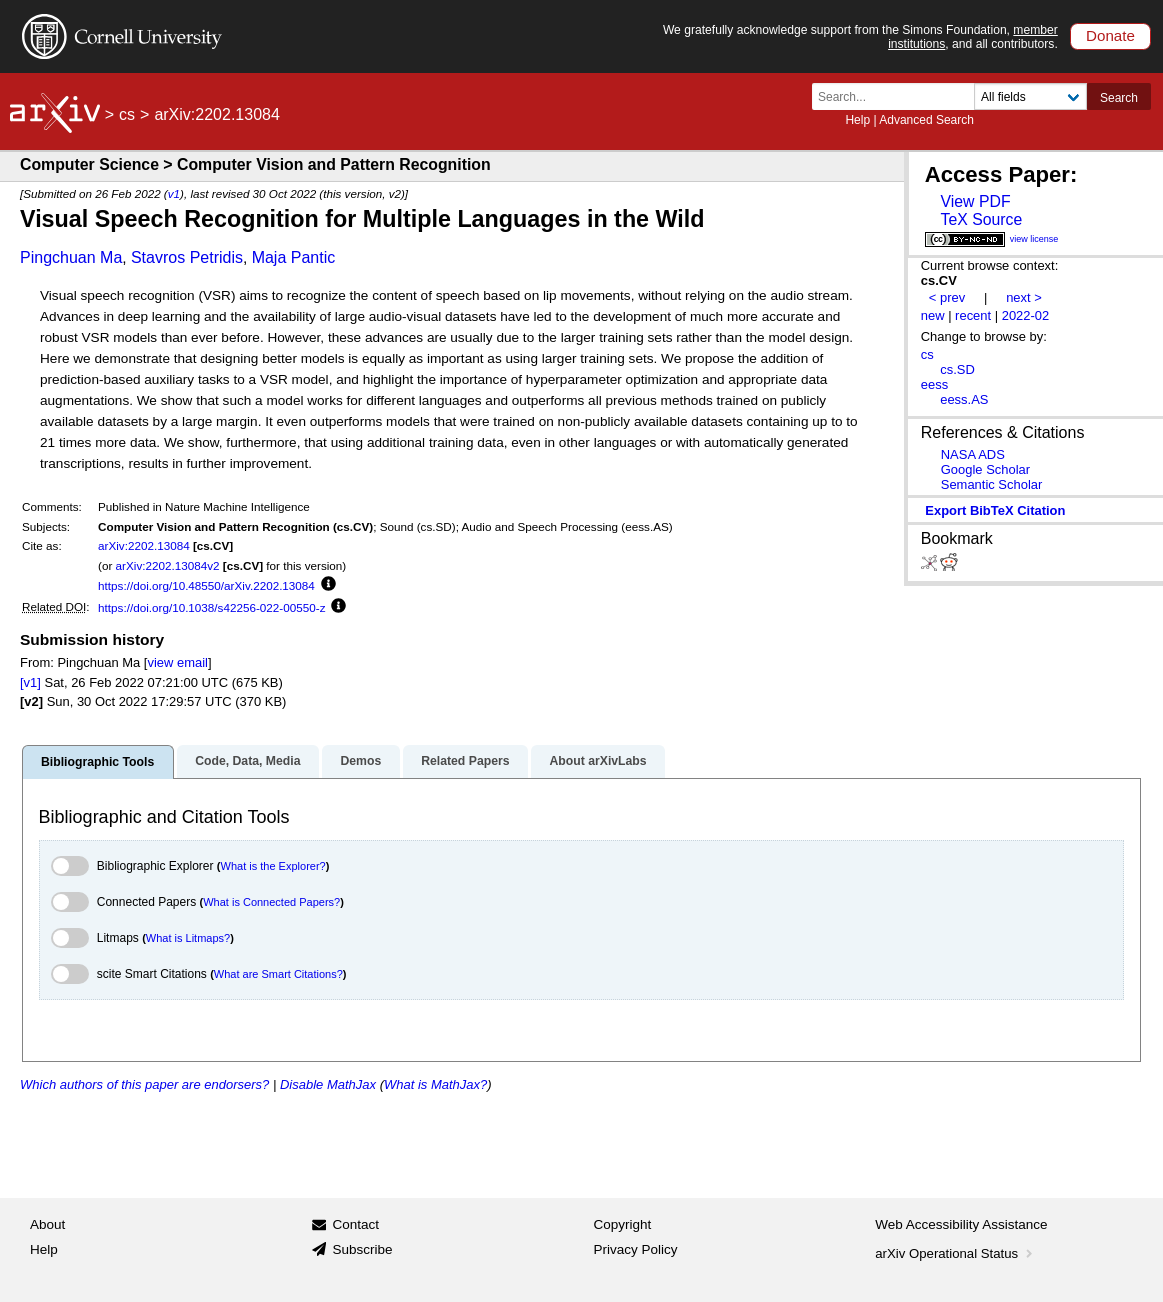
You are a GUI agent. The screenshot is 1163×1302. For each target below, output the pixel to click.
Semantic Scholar (992, 484)
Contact (355, 1224)
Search (1119, 98)
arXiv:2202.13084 (144, 545)
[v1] (30, 682)
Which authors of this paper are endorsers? (144, 1084)
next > (1024, 297)
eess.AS (964, 399)
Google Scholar (985, 469)
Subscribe (362, 1249)
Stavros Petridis (187, 257)
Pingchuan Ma (71, 257)
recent (973, 315)
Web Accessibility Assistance (961, 1224)
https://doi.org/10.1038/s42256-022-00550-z (211, 607)
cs (127, 114)
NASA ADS (973, 454)
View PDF (975, 201)
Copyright (623, 1224)
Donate (1110, 35)
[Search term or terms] (899, 96)
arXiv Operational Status (955, 1253)
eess (934, 384)
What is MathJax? (435, 1084)
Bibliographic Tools (97, 762)
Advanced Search (926, 120)
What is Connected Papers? (271, 902)
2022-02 (1026, 315)
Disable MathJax (328, 1084)
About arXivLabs (597, 761)
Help (857, 120)
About (47, 1224)
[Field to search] (1030, 96)
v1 (174, 193)
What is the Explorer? (273, 866)
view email (177, 662)
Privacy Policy (636, 1249)
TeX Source (981, 219)
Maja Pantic (294, 257)
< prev (947, 297)
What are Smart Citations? (278, 974)
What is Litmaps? (188, 938)
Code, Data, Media (247, 761)
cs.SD (957, 369)
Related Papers (465, 761)
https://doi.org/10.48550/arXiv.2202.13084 (206, 585)
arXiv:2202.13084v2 (168, 565)
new (933, 315)
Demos (360, 761)
